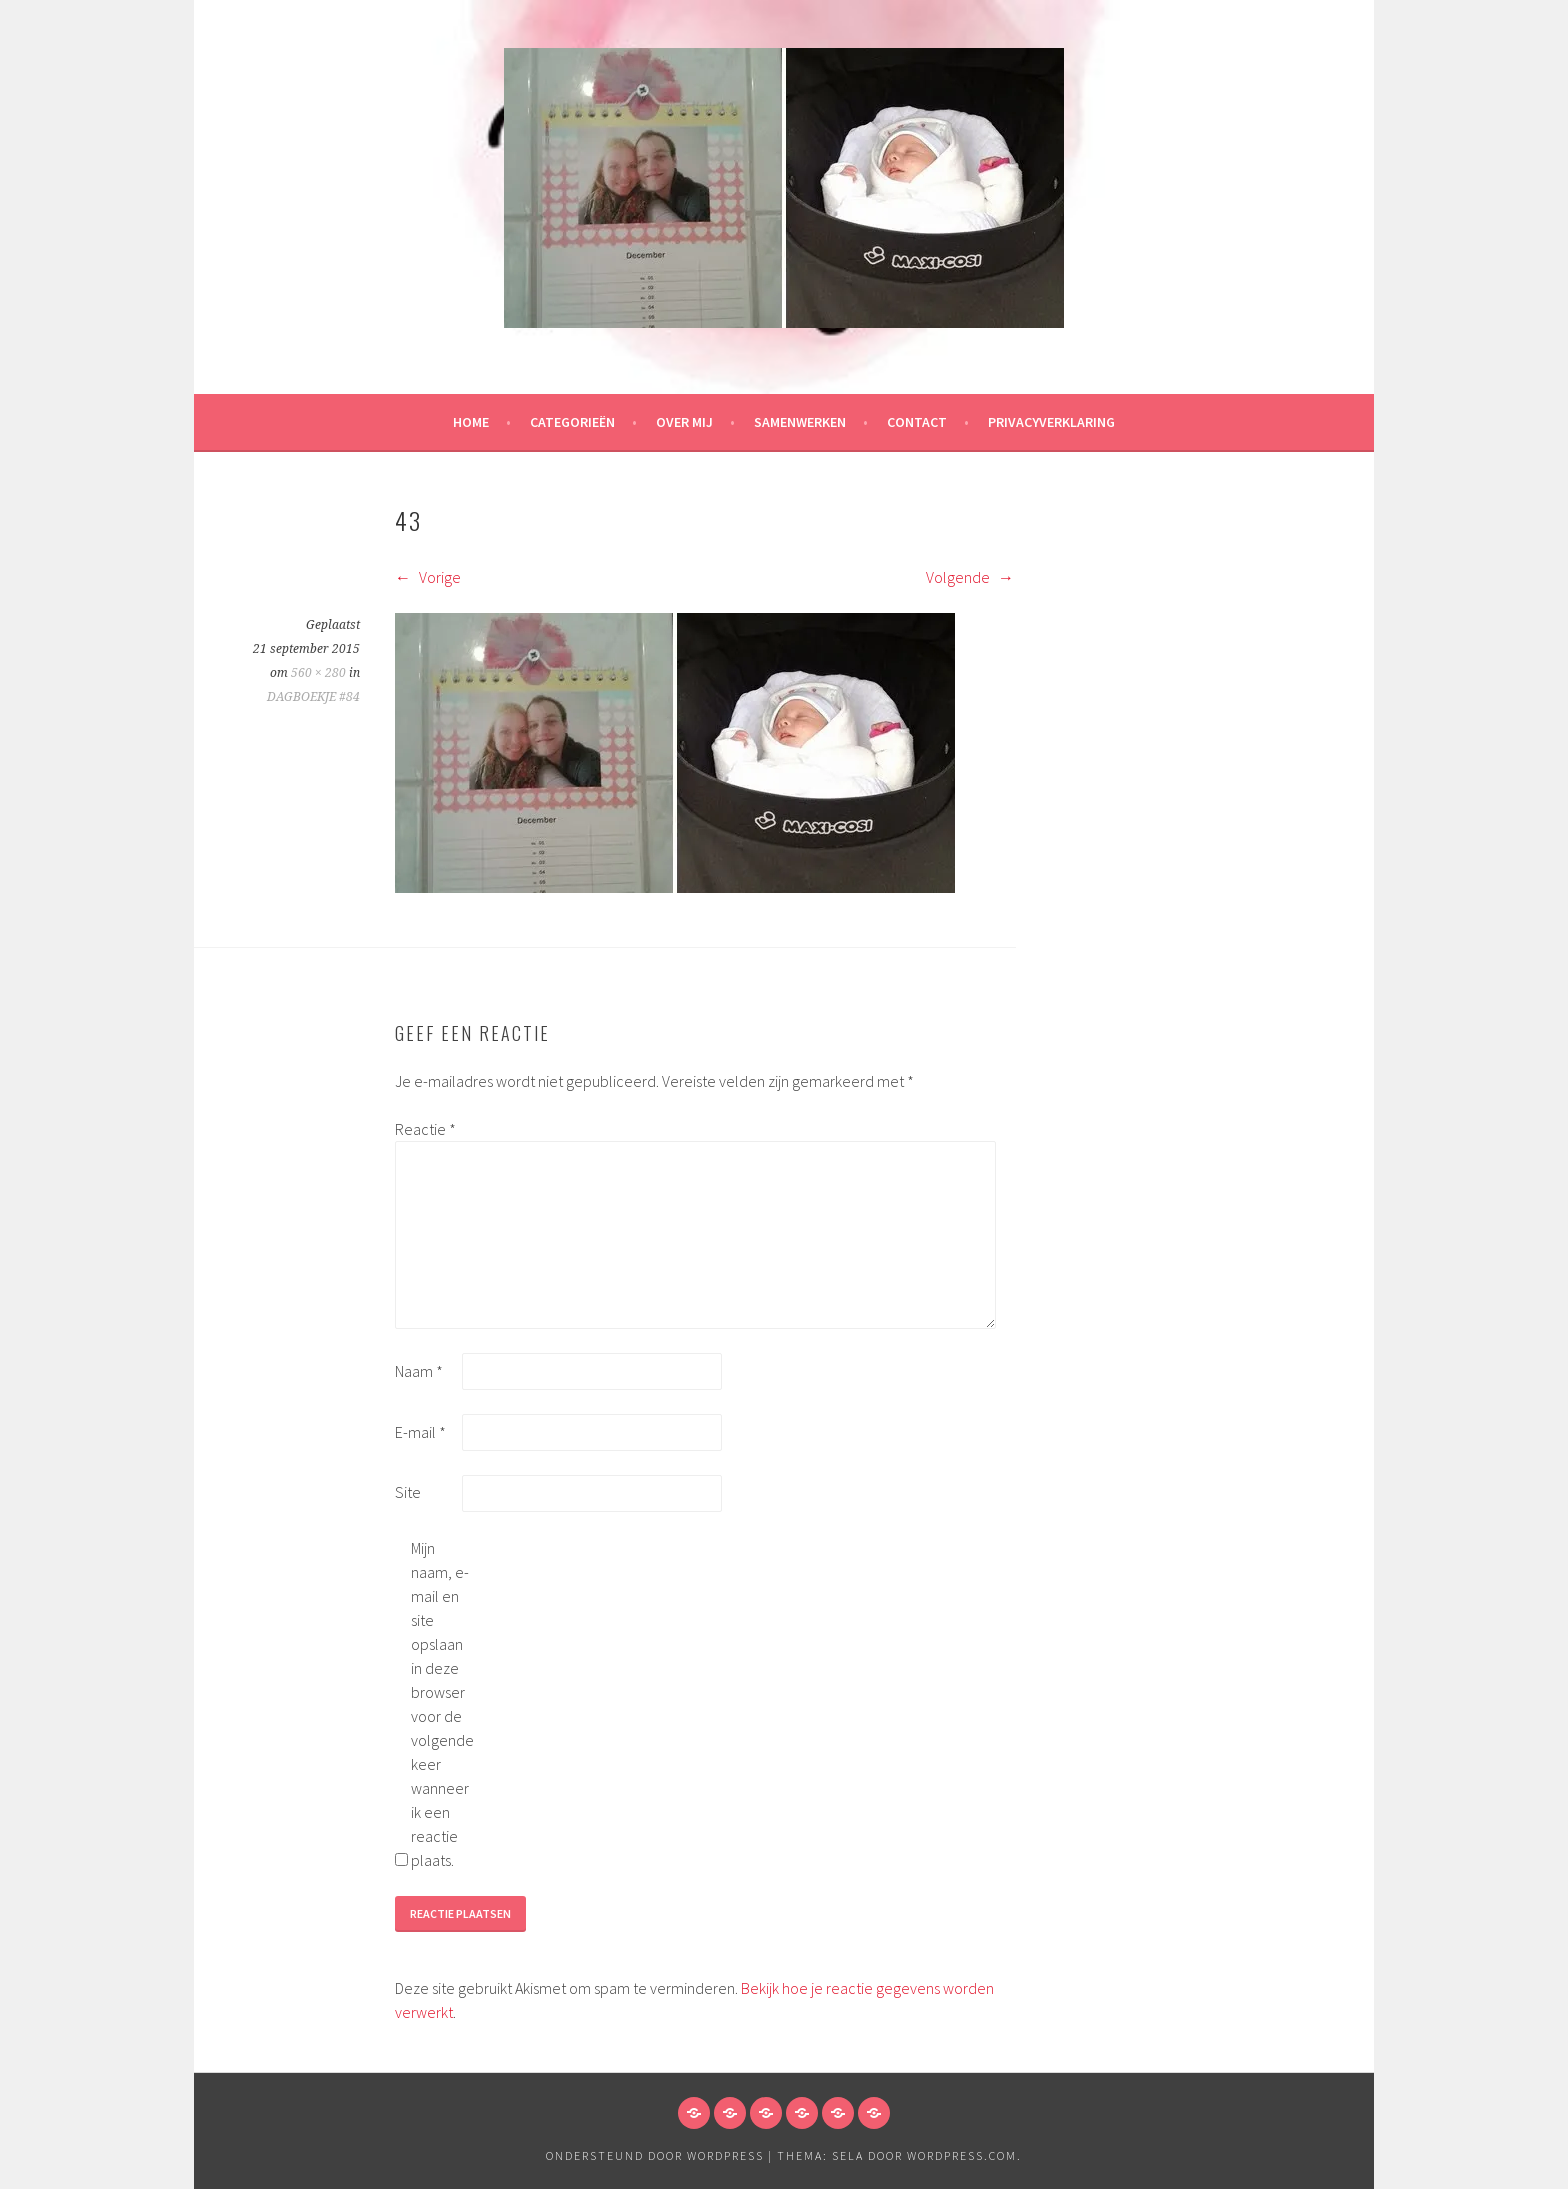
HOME (471, 422)
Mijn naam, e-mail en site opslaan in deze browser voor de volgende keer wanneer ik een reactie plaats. (442, 1704)
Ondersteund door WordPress (655, 2155)
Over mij (684, 422)
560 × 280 (318, 673)
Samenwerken (800, 422)
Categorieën (572, 422)
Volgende (970, 577)
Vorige (428, 577)
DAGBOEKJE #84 (313, 697)
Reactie (425, 1129)
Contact (917, 422)
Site (408, 1492)
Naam (419, 1371)
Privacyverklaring (1051, 422)
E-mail (420, 1432)
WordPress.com (962, 2155)
